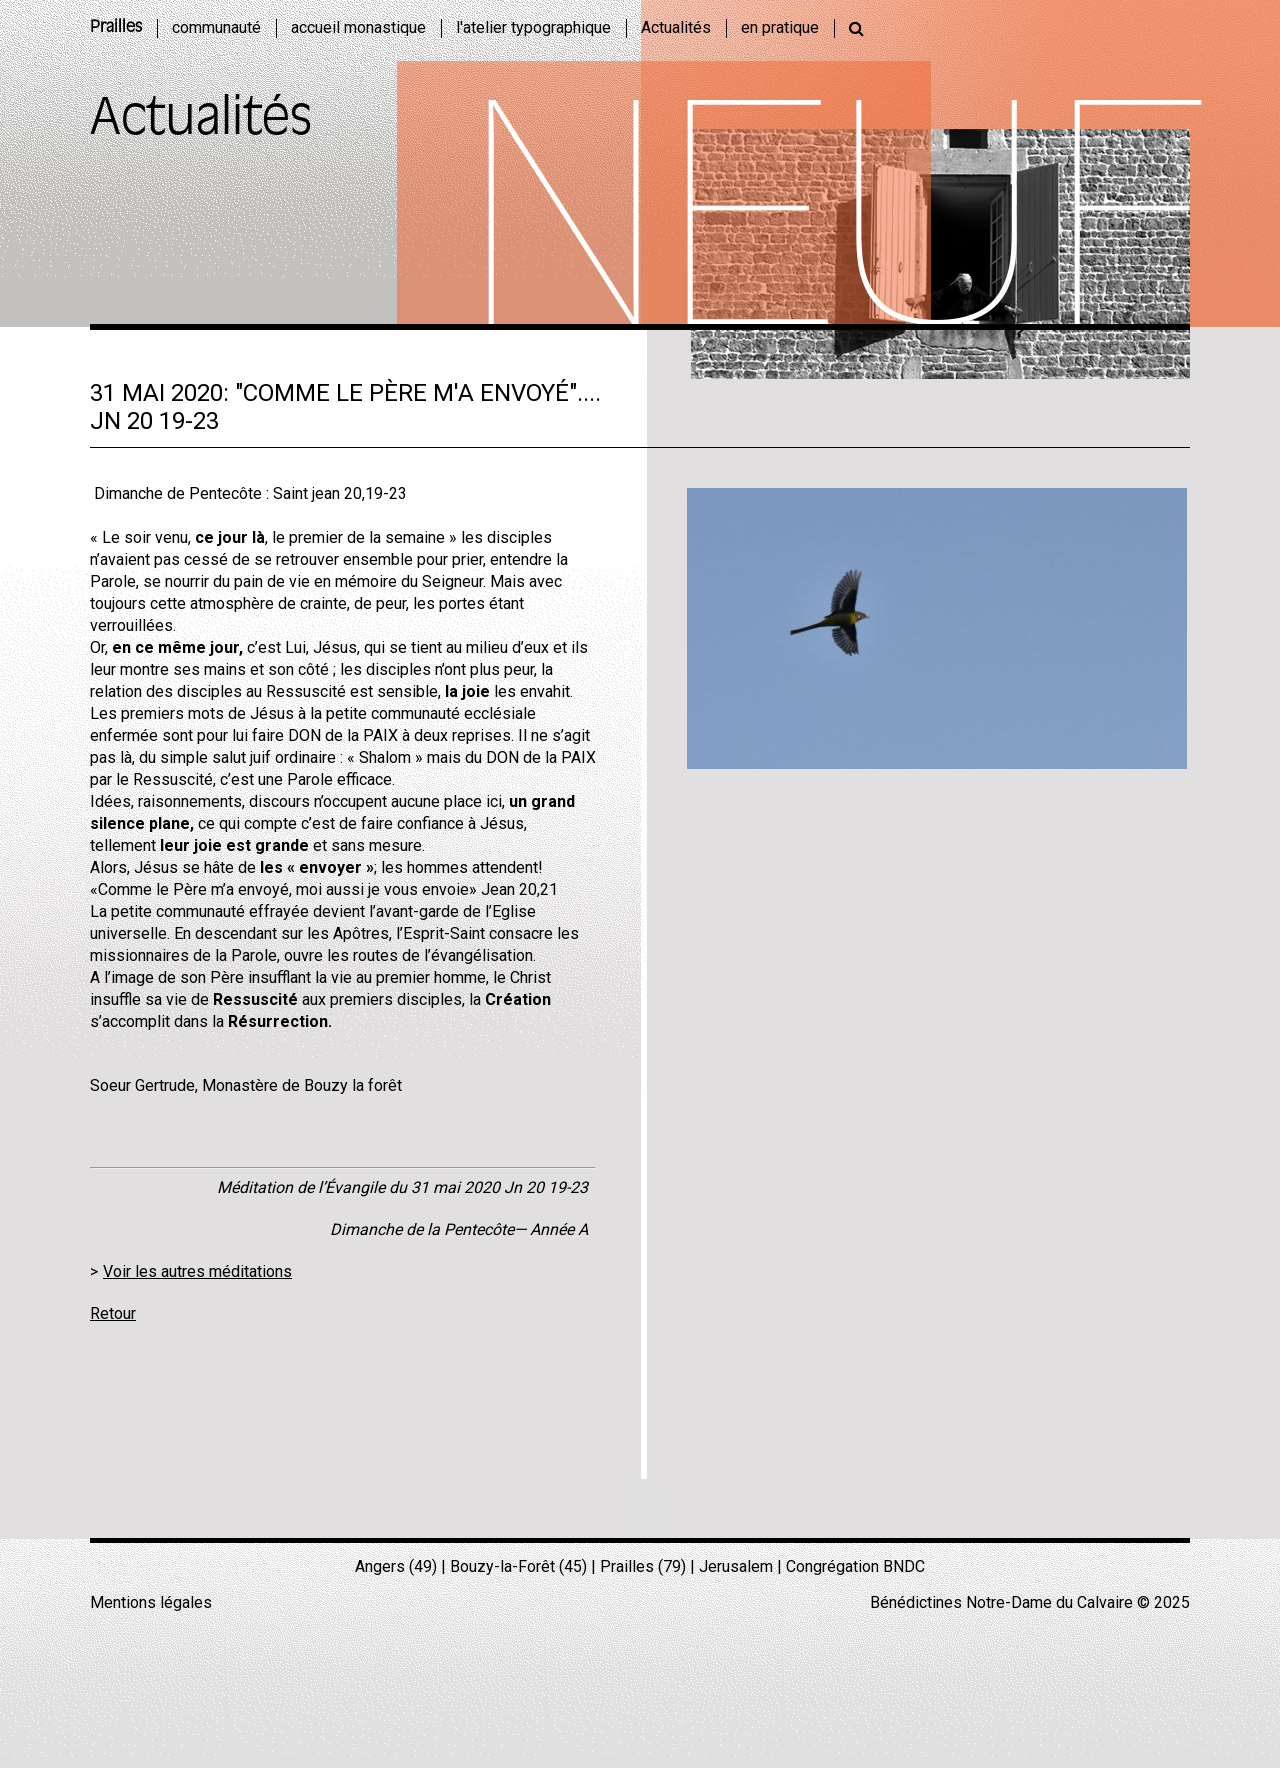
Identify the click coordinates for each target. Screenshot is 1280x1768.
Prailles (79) (643, 1566)
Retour (113, 1313)
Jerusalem (736, 1566)
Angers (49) (396, 1566)
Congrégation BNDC (855, 1566)
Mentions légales (151, 1602)
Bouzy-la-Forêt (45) (518, 1566)
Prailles (116, 28)
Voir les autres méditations (197, 1271)
